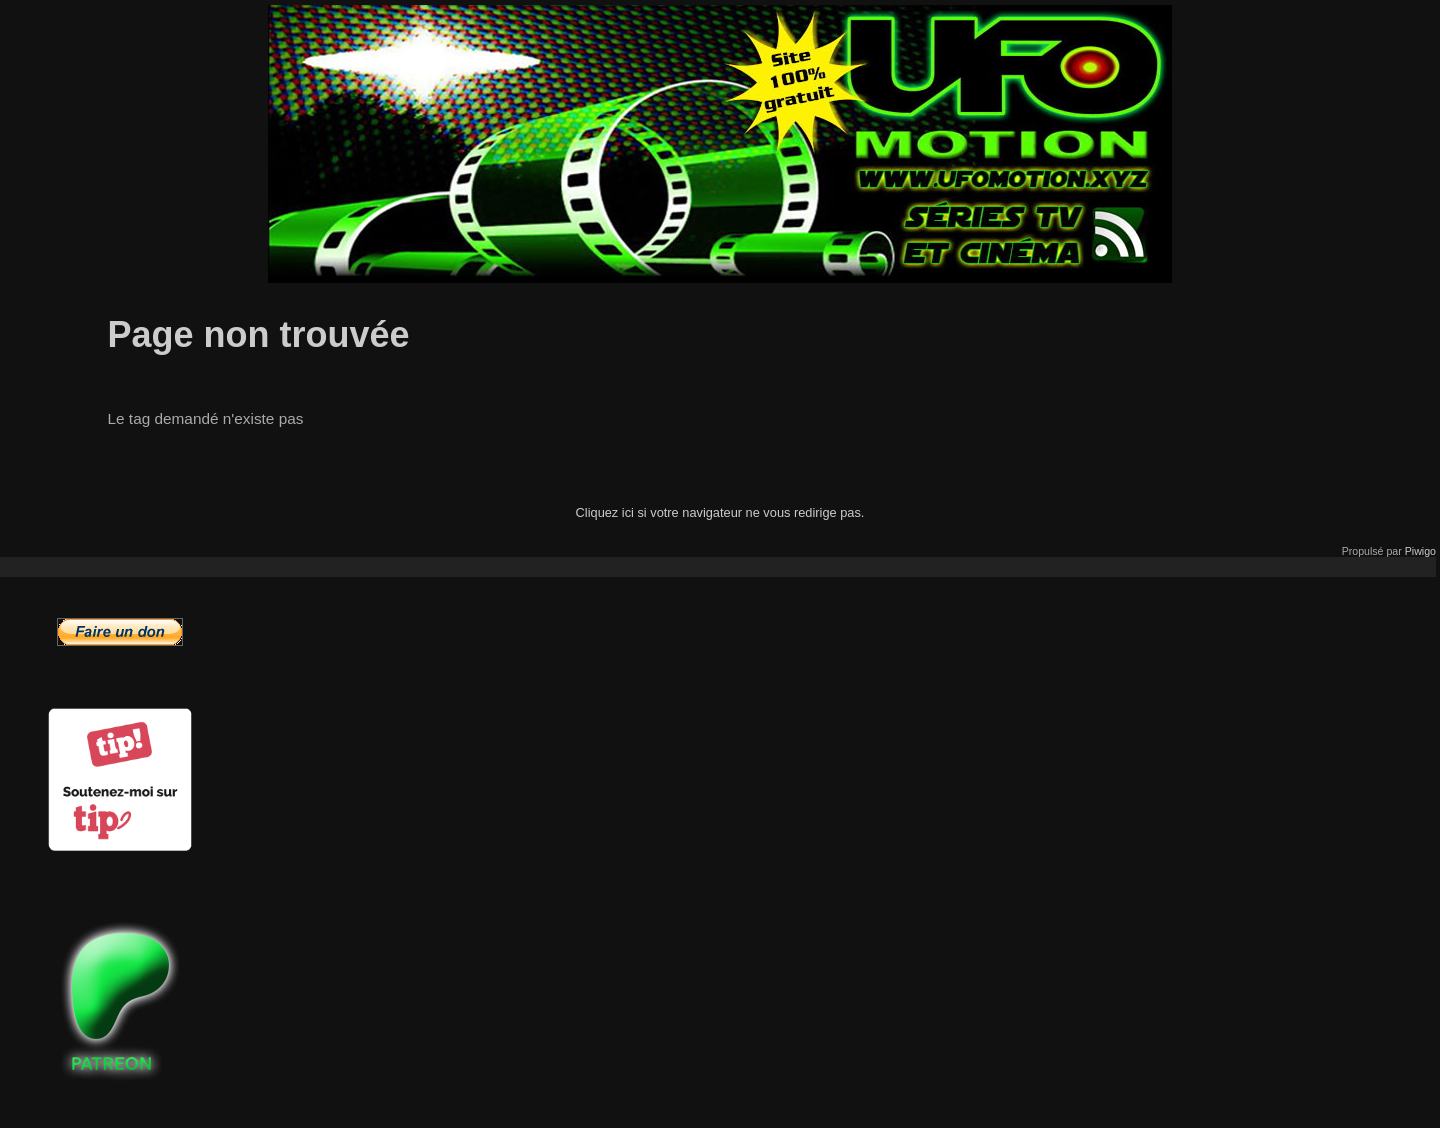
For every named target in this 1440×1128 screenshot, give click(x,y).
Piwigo (1420, 551)
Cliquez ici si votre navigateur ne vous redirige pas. (720, 512)
